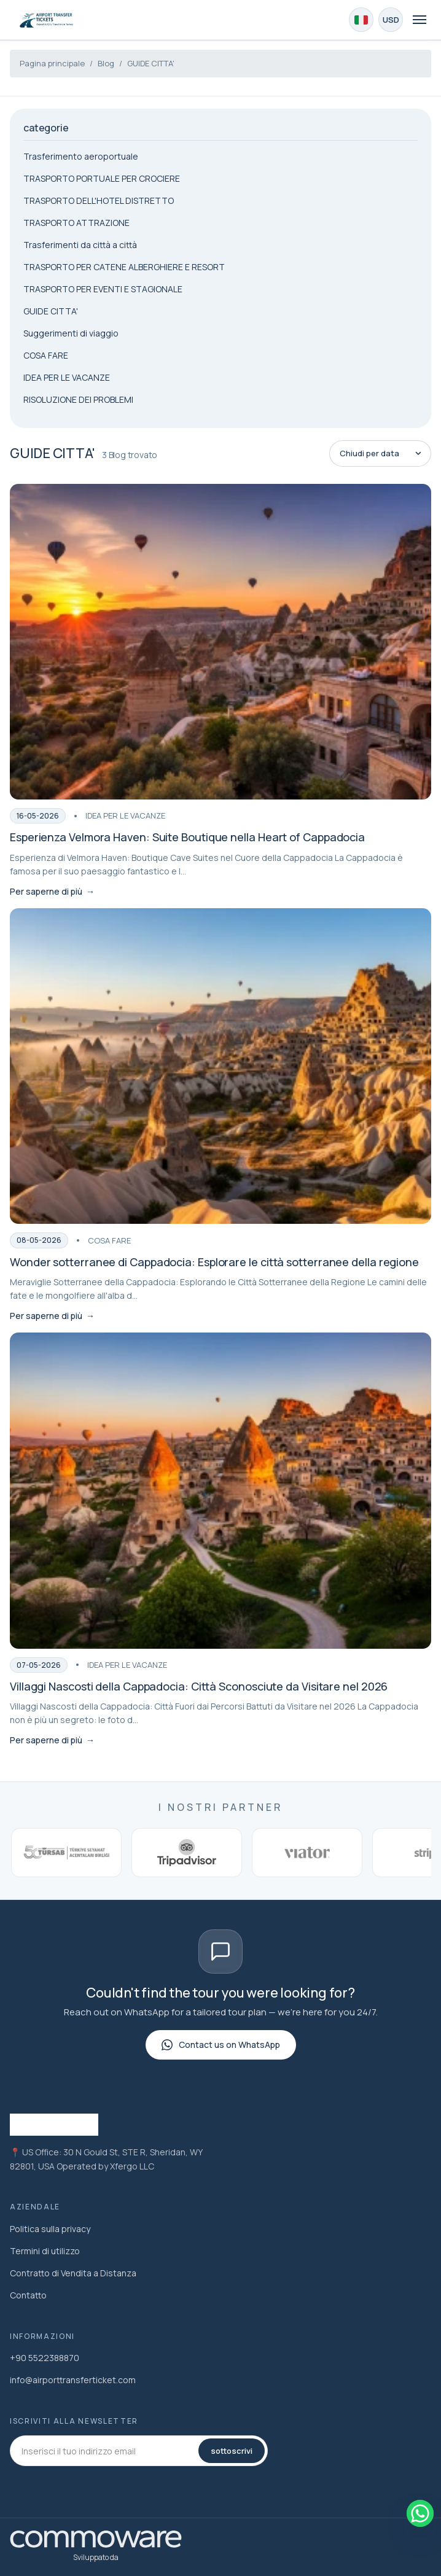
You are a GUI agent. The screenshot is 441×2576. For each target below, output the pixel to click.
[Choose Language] (361, 19)
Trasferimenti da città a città (80, 245)
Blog (106, 63)
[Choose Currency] (390, 19)
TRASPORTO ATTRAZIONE (76, 222)
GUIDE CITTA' (150, 63)
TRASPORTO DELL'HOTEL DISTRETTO (98, 200)
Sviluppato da (96, 2557)
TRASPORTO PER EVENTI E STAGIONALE (102, 289)
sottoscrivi (231, 2450)
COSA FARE (45, 355)
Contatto (28, 2295)
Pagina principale (52, 63)
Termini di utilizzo (45, 2251)
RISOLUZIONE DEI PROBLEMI (78, 399)
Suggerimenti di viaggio (71, 333)
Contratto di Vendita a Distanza (73, 2273)
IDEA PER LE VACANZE (66, 377)
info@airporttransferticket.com (73, 2380)
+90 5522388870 (44, 2358)
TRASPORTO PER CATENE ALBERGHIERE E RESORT (124, 267)
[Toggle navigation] (419, 19)
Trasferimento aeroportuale (80, 156)
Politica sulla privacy (50, 2229)
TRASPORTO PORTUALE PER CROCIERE (101, 178)
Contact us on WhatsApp (221, 2044)
